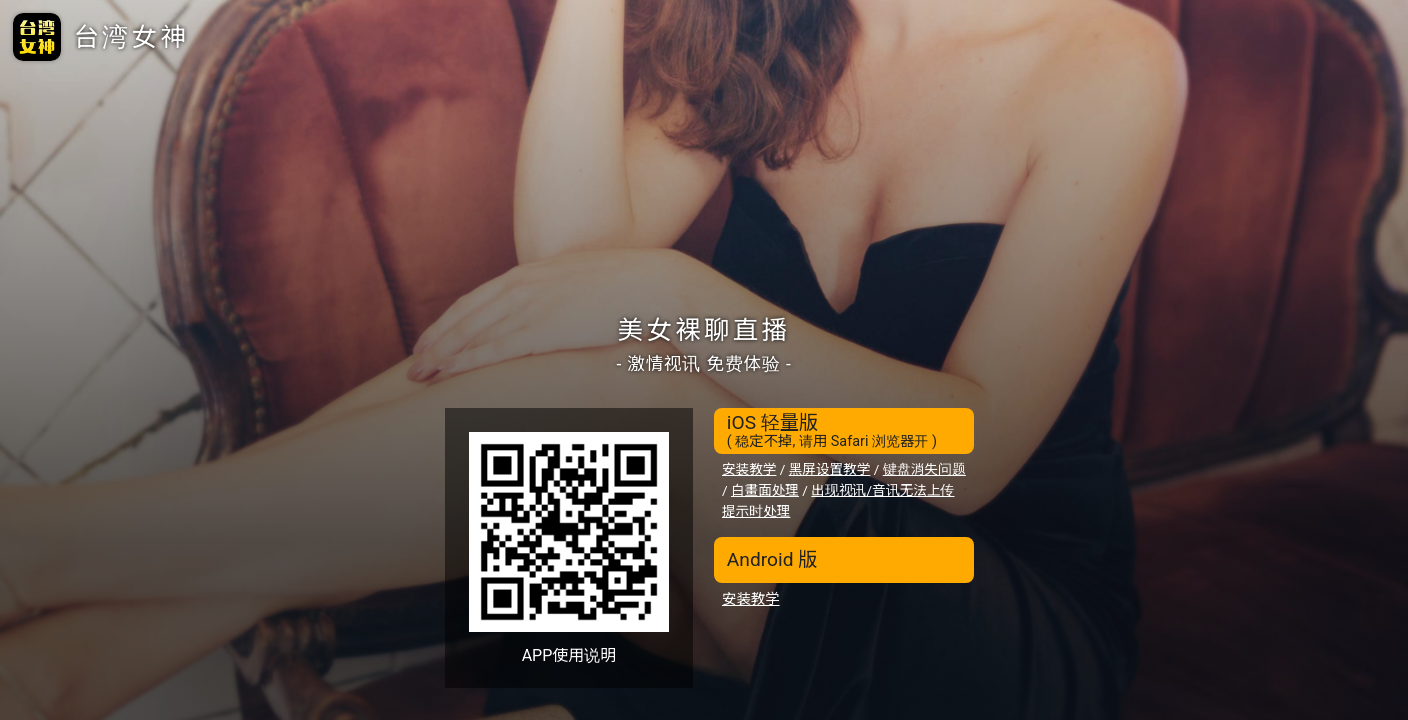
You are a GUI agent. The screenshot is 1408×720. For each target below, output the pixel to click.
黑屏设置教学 (830, 469)
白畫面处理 (765, 490)
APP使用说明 (569, 655)
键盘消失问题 (924, 469)
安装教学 (749, 469)
